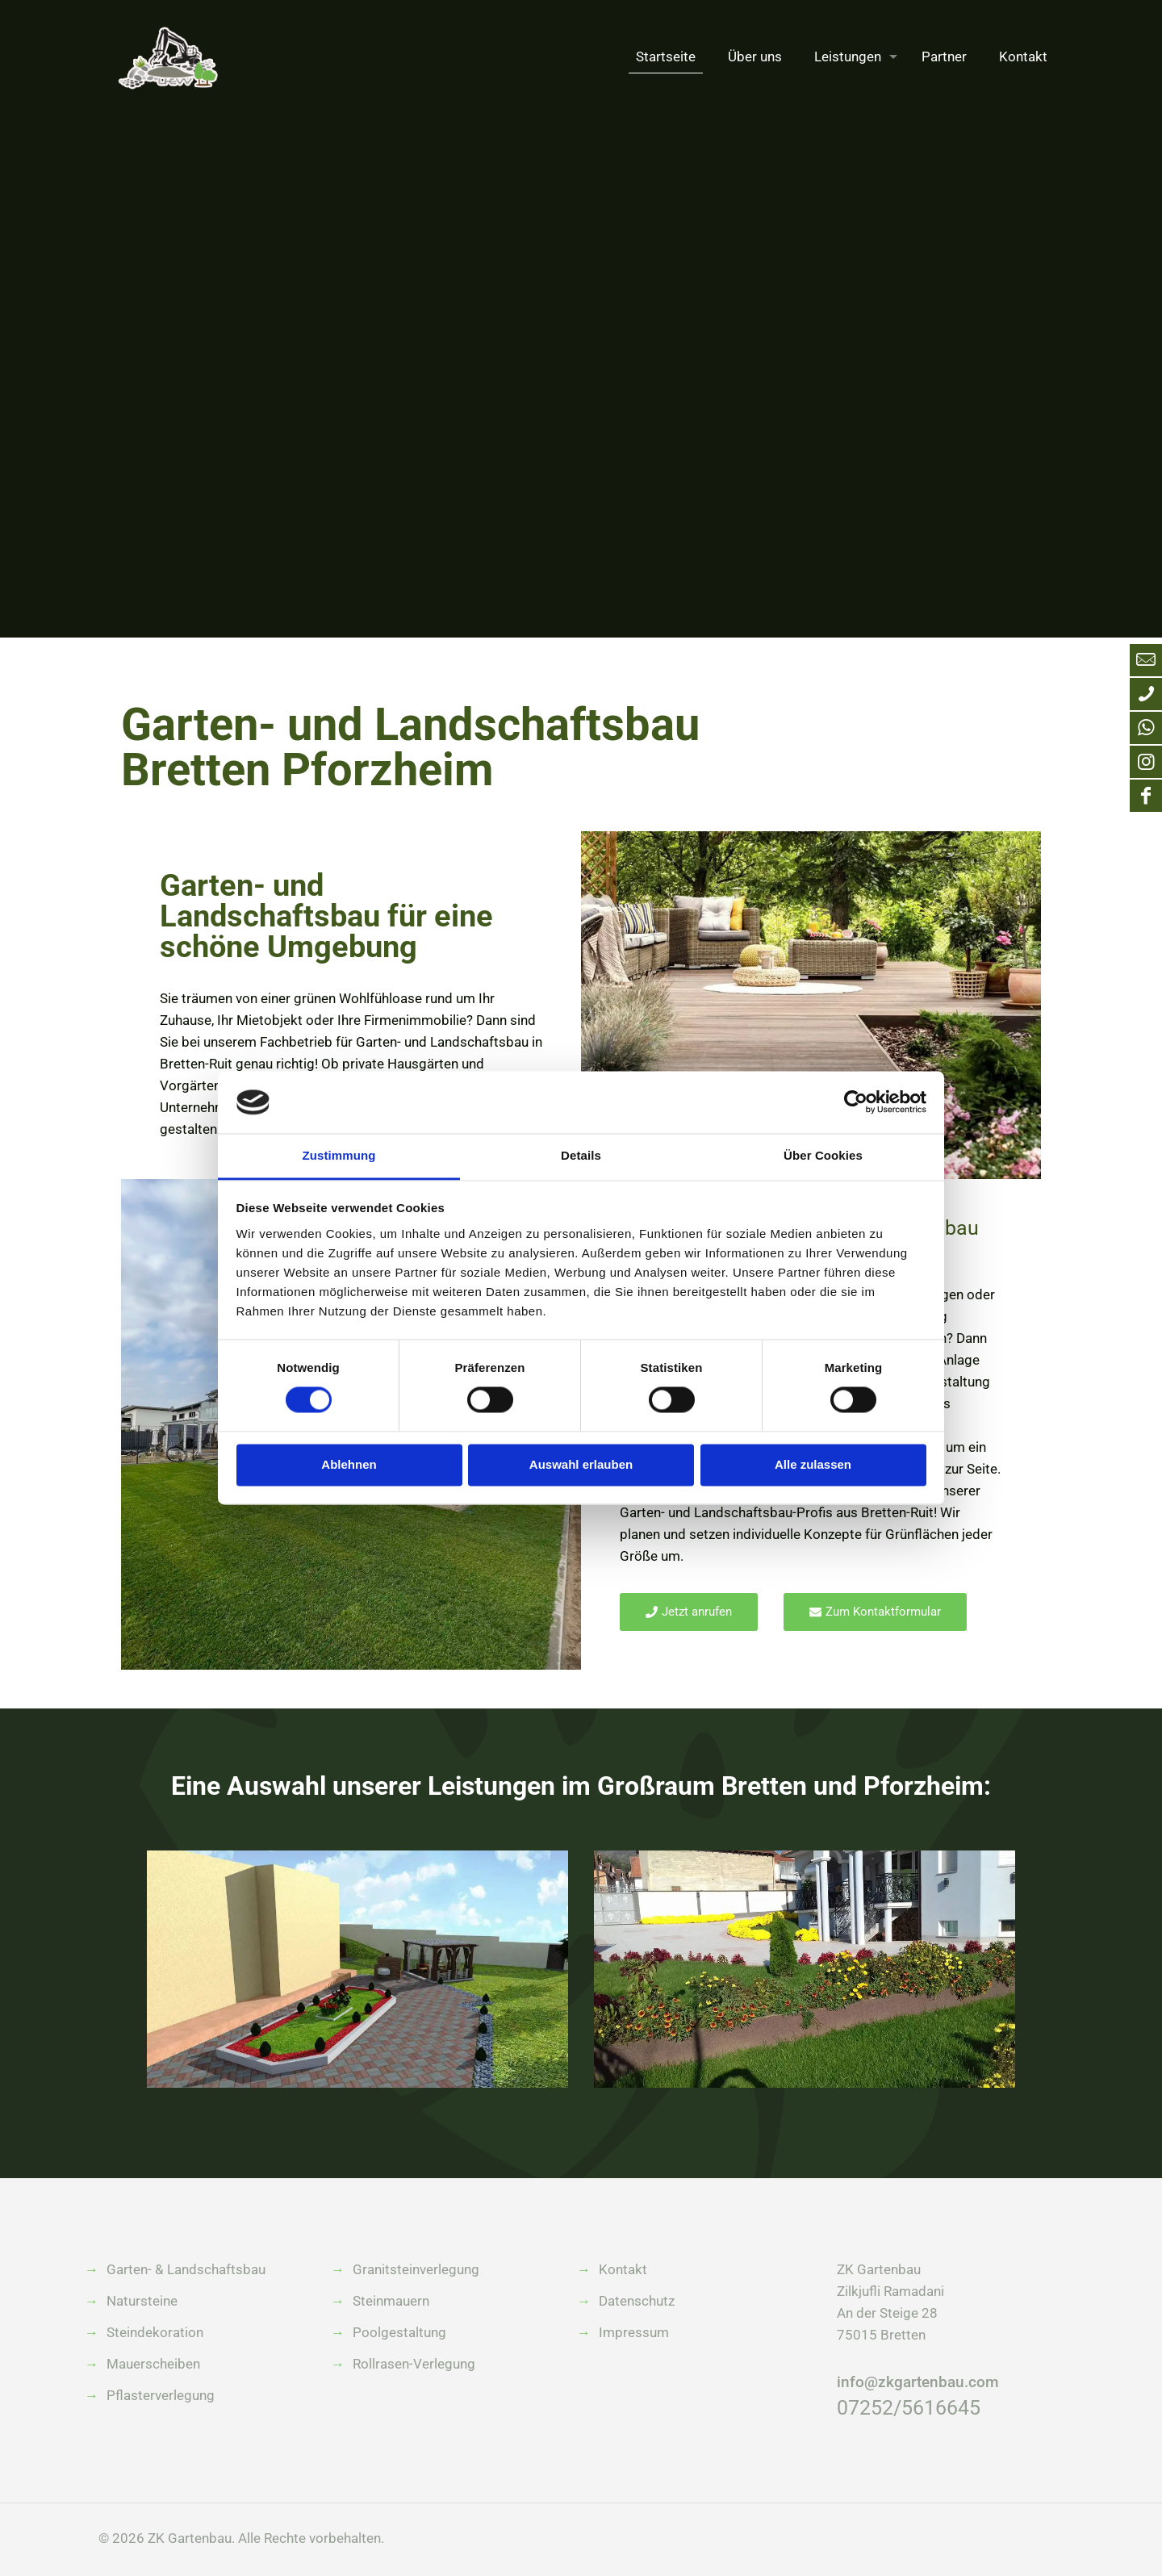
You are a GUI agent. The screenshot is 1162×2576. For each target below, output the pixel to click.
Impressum (634, 2332)
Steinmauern (391, 2301)
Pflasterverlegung (161, 2395)
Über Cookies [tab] (823, 1155)
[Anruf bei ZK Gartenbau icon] (1146, 694)
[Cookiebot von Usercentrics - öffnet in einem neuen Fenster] (855, 1102)
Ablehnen (348, 1464)
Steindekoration (155, 2332)
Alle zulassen (813, 1464)
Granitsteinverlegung (416, 2269)
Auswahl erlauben (581, 1464)
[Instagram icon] (1146, 762)
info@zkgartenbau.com (918, 2382)
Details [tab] (581, 1155)
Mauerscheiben (153, 2364)
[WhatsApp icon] (1146, 728)
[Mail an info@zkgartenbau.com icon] (1146, 660)
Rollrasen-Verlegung (414, 2364)
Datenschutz (637, 2301)
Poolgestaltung (399, 2332)
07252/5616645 (908, 2407)
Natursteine (142, 2301)
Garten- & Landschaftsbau (186, 2269)
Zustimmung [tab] (339, 1155)
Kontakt (623, 2269)
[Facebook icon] (1146, 796)
